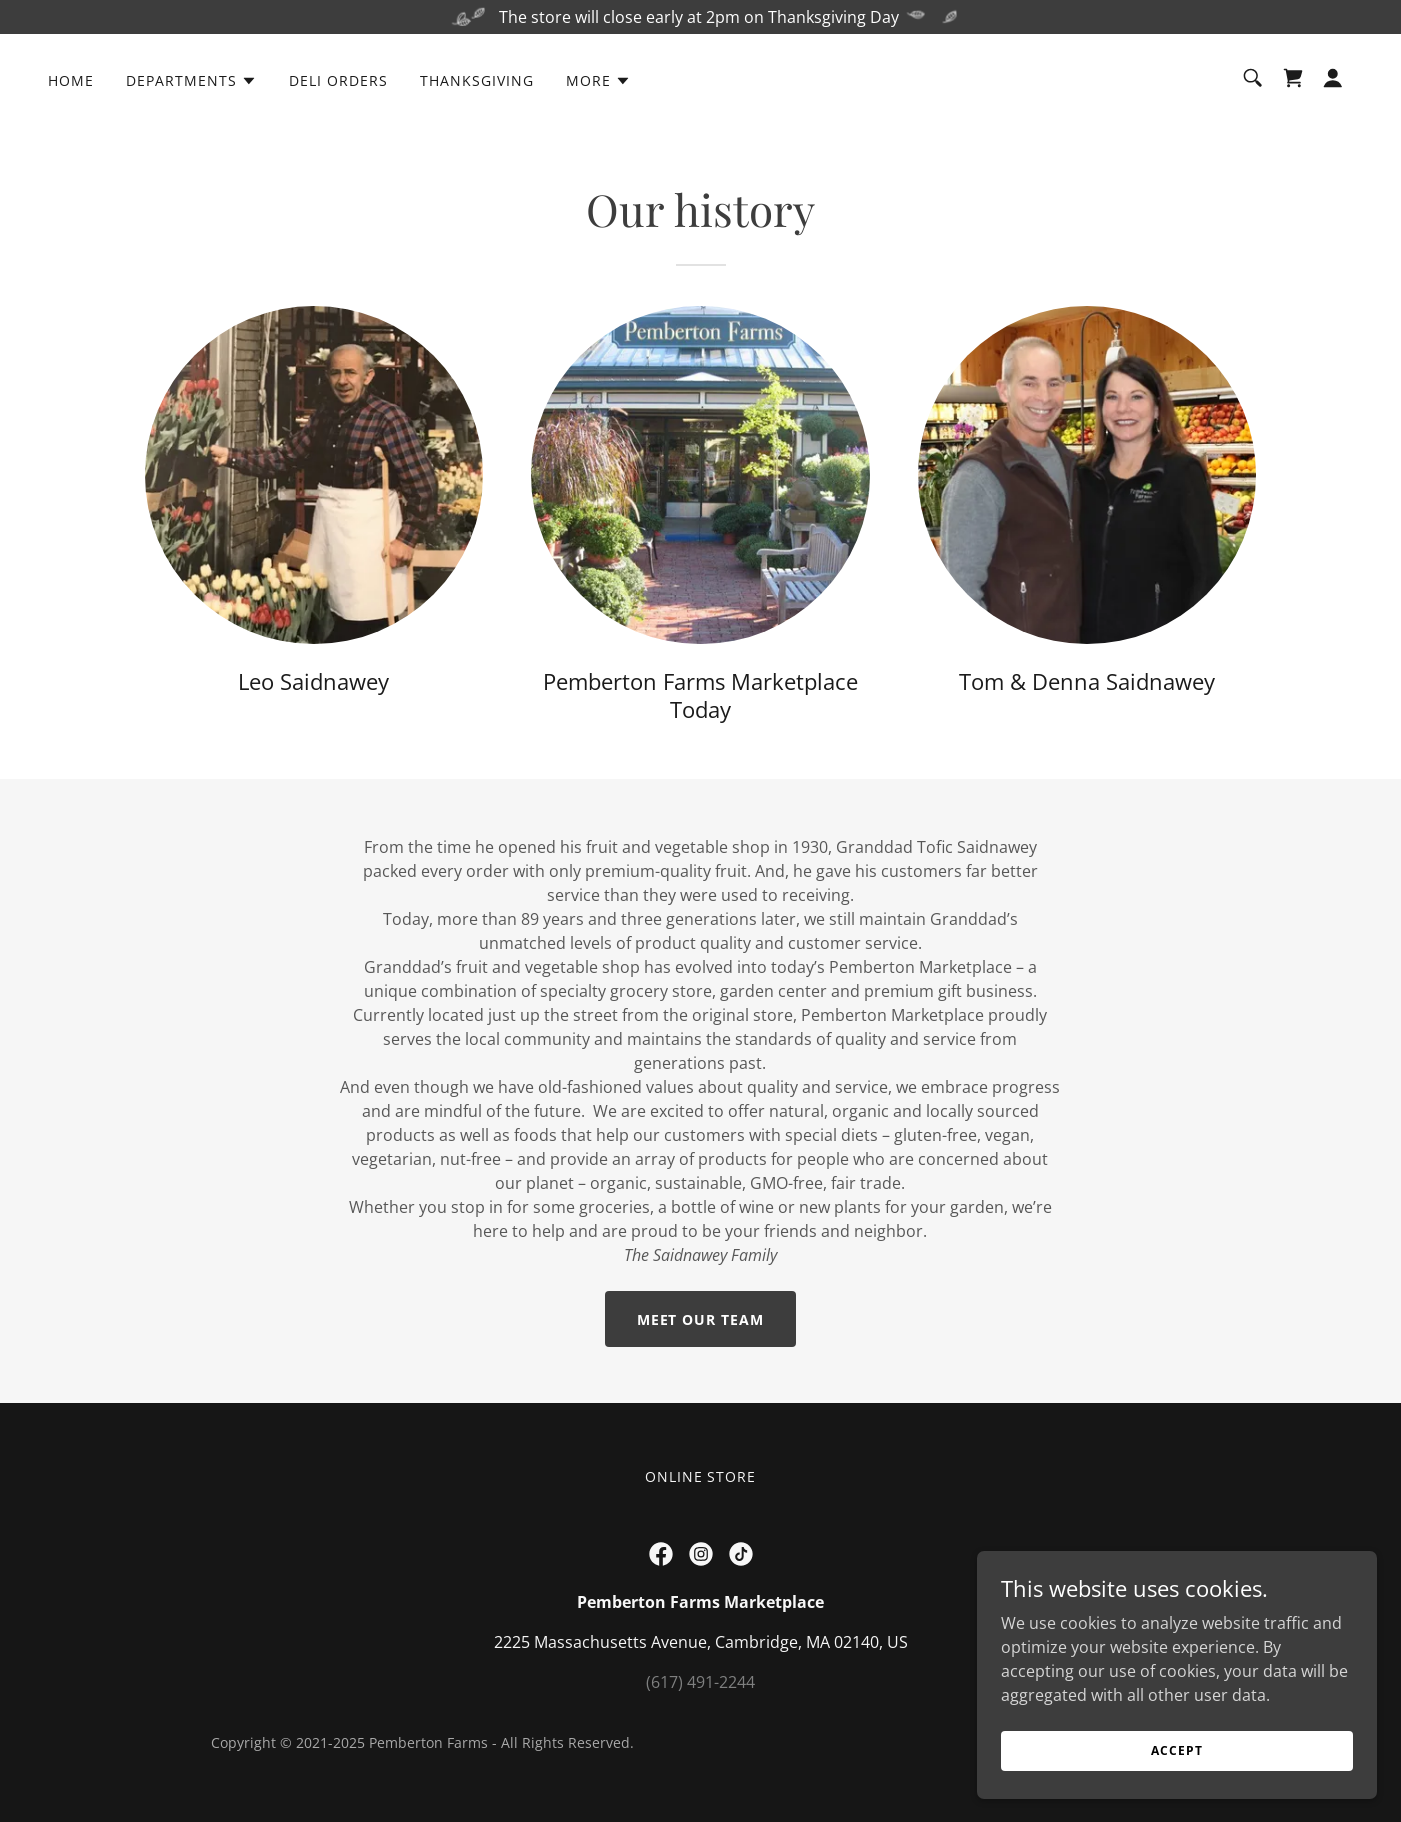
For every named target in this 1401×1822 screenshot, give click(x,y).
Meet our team (701, 1319)
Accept (1176, 1750)
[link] (1293, 78)
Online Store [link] (701, 1476)
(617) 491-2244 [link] (700, 1682)
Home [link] (71, 80)
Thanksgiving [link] (477, 80)
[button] (191, 81)
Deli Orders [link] (338, 80)
